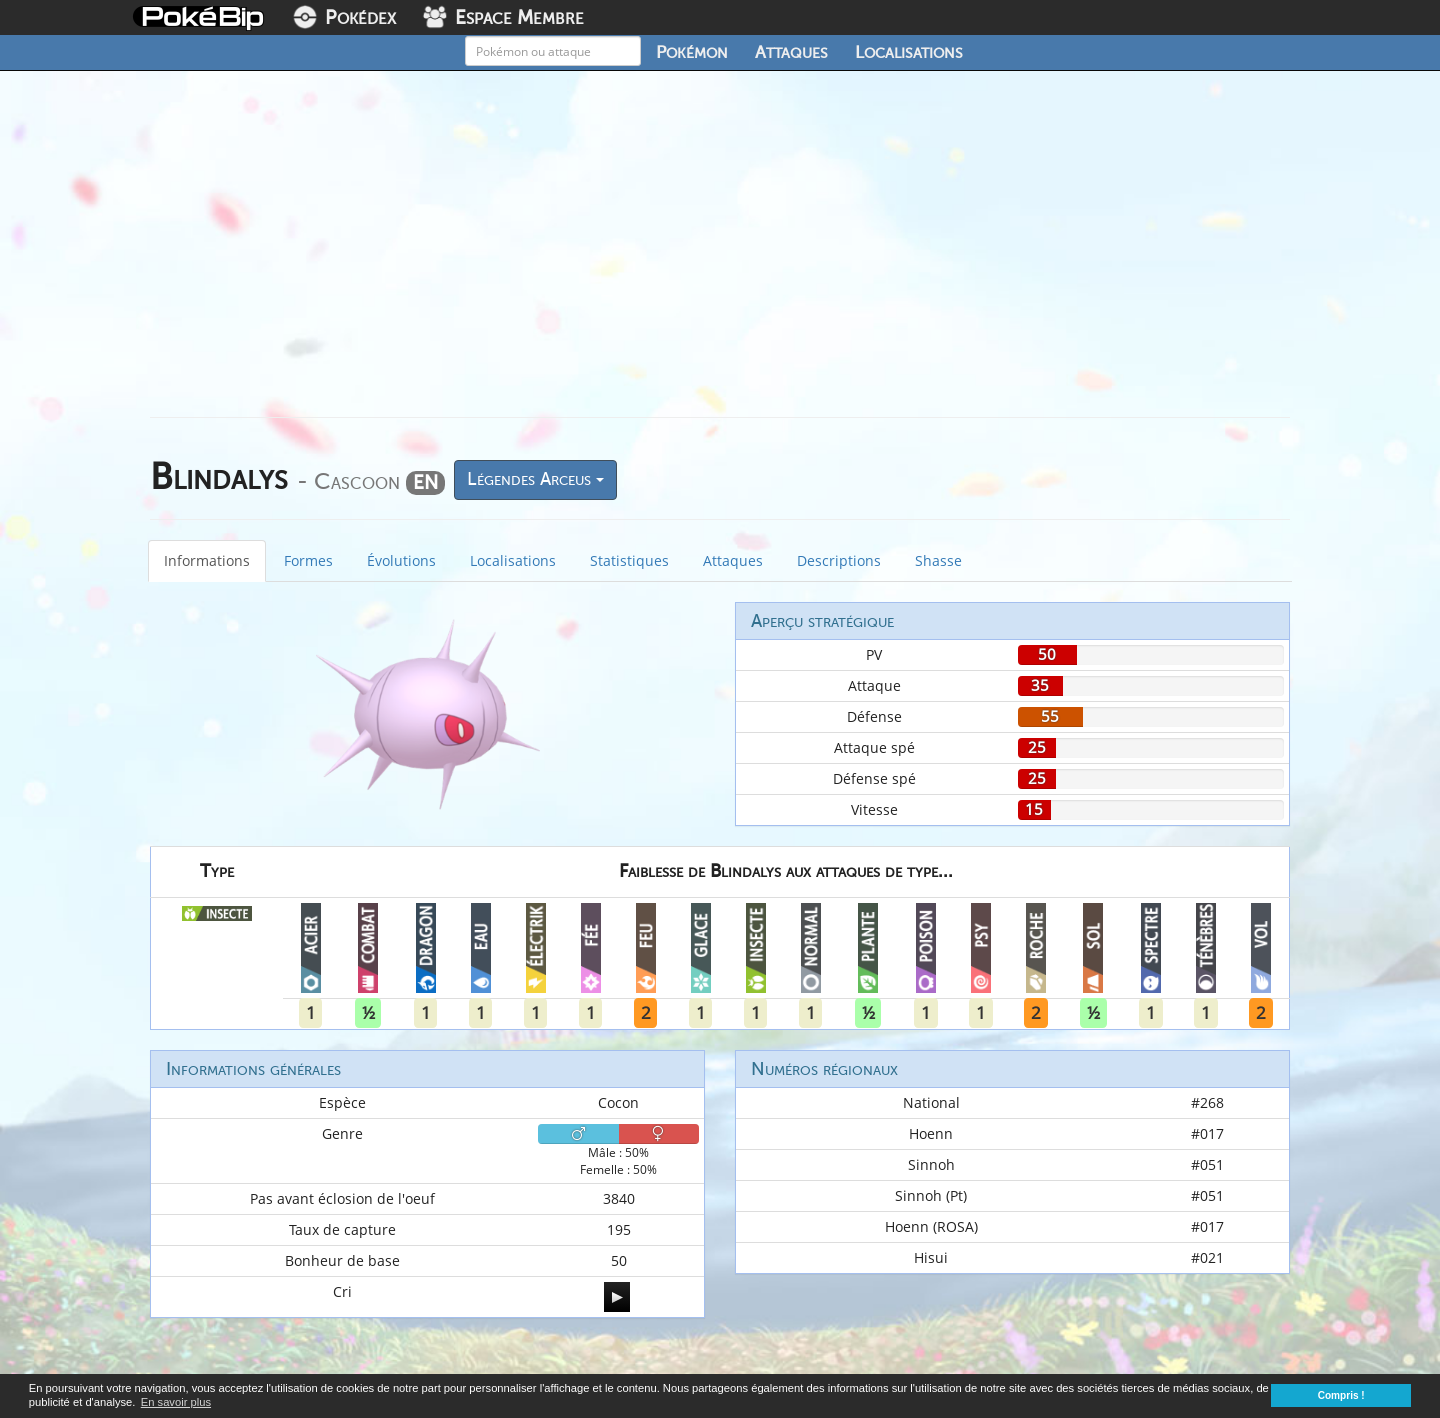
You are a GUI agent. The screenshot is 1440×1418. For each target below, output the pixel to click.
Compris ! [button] (1341, 1395)
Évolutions (401, 560)
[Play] (617, 1297)
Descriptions (839, 560)
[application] (617, 1297)
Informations (207, 560)
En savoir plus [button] (176, 1402)
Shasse (938, 560)
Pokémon (692, 52)
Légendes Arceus (535, 479)
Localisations (909, 52)
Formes (308, 560)
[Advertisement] (720, 252)
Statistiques (629, 560)
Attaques (791, 52)
